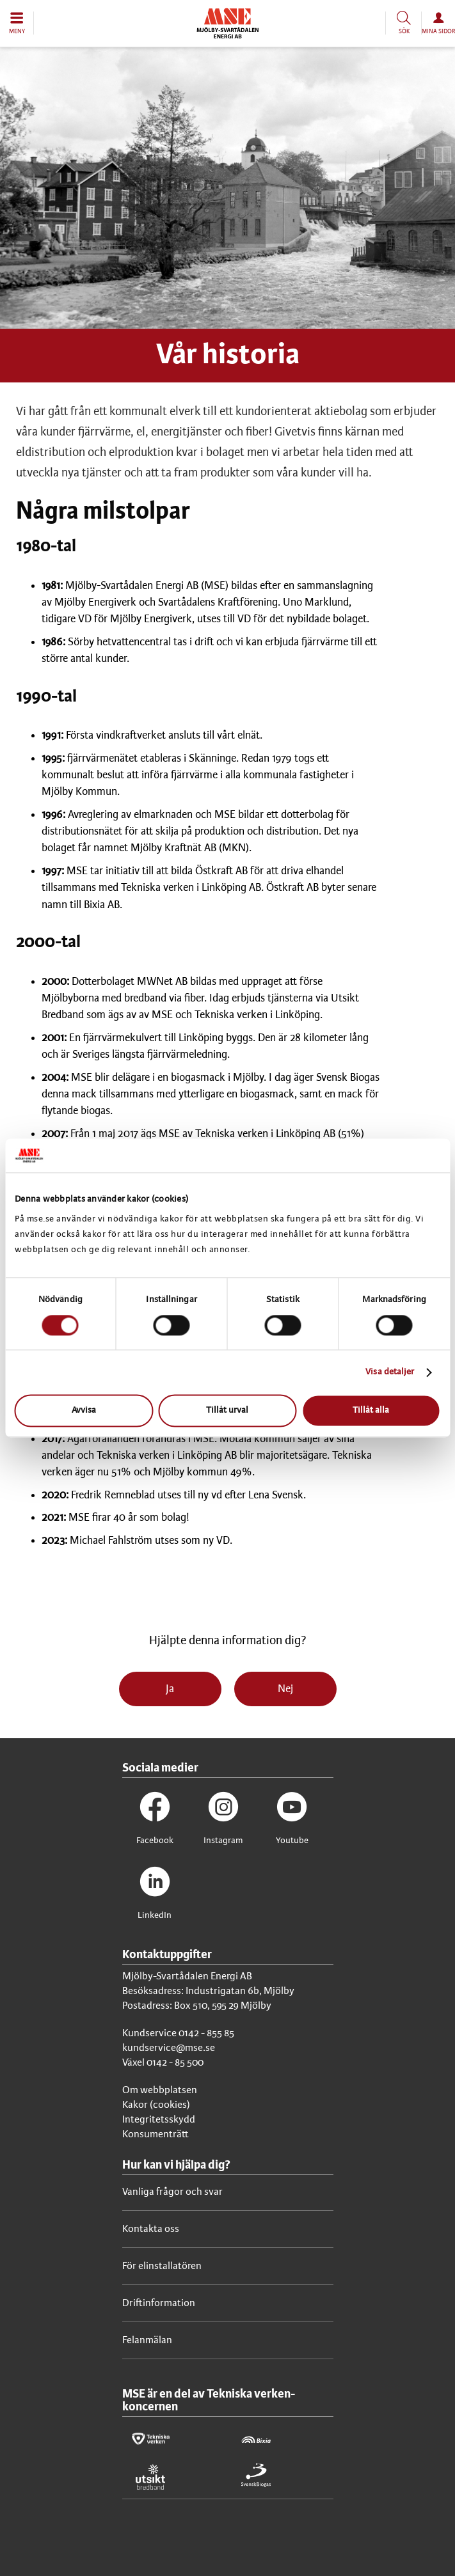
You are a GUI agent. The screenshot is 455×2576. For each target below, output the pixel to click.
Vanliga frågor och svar (172, 2192)
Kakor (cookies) (156, 2105)
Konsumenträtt (155, 2134)
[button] (17, 23)
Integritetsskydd (158, 2119)
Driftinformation (158, 2303)
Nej (285, 1689)
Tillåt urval (227, 1411)
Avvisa (84, 1411)
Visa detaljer (389, 1372)
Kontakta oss (150, 2229)
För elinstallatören (162, 2266)
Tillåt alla (371, 1411)
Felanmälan (147, 2340)
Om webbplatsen (159, 2090)
